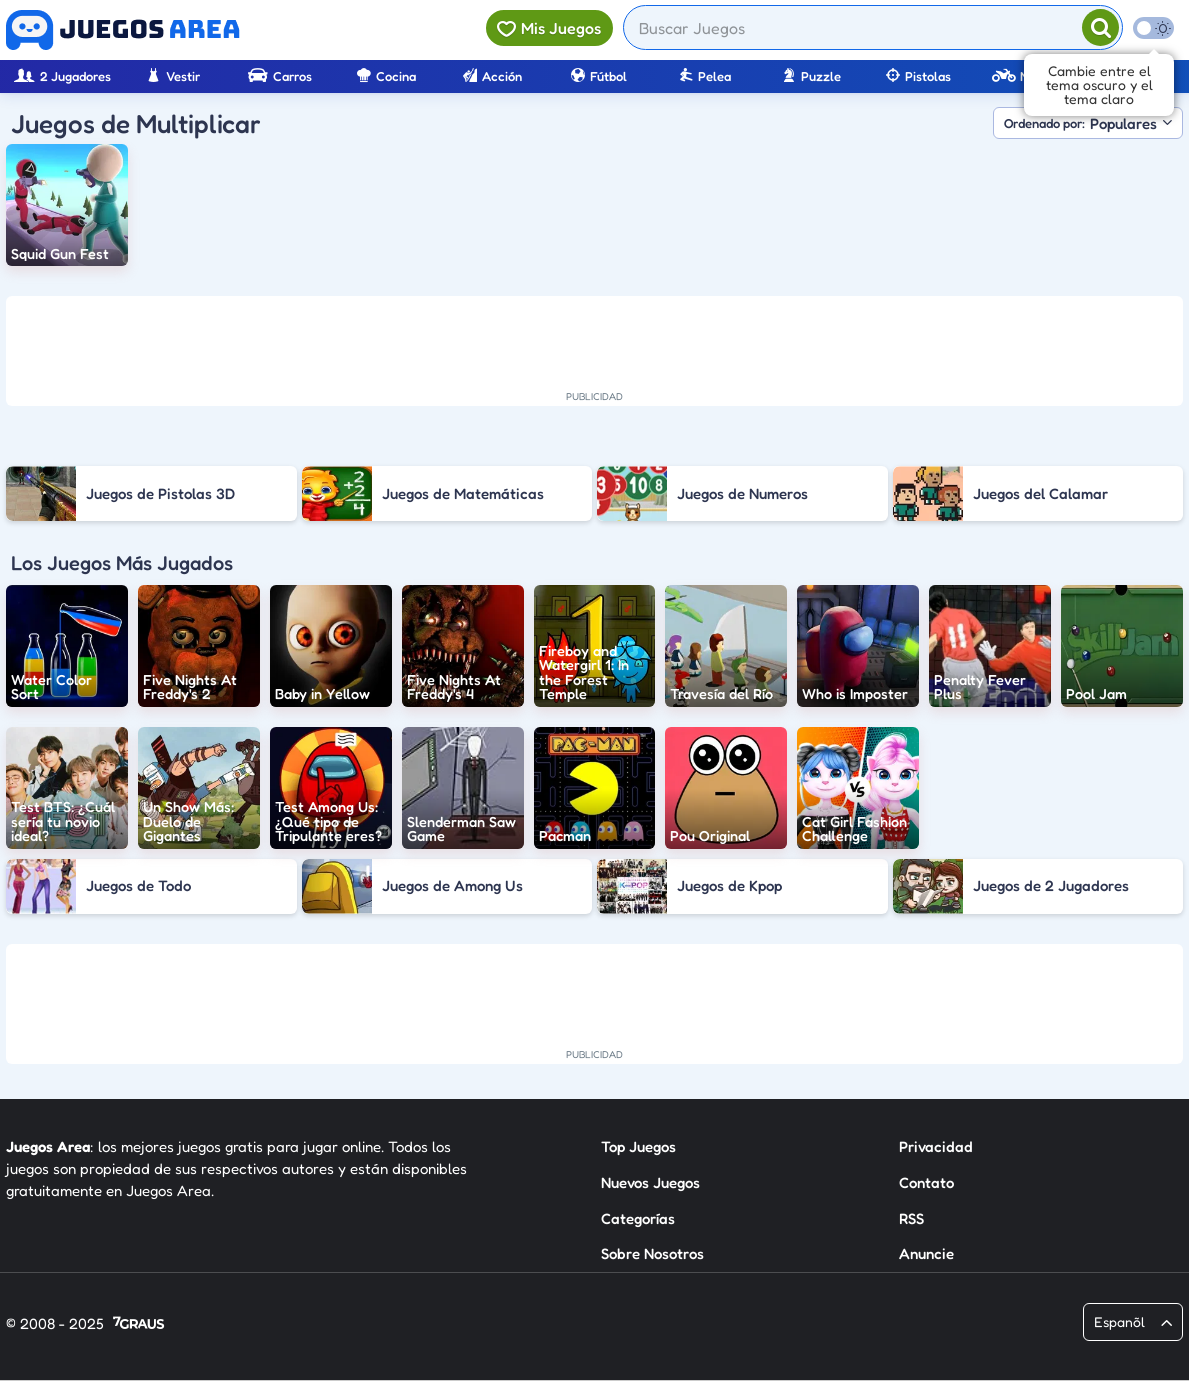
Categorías (638, 1218)
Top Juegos (638, 1146)
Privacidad (936, 1146)
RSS (911, 1218)
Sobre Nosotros (652, 1253)
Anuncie (926, 1253)
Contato (926, 1182)
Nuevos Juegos (650, 1182)
